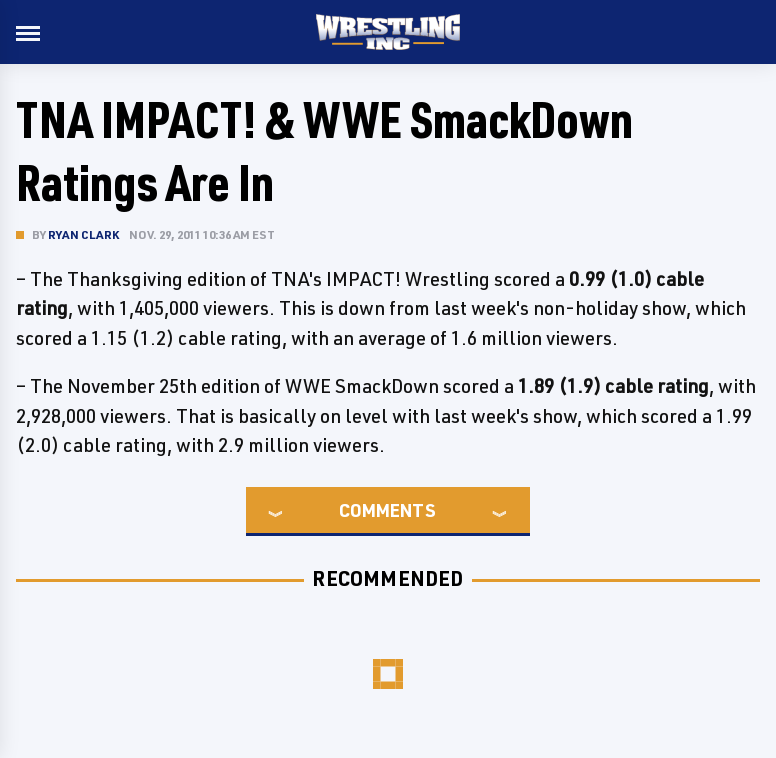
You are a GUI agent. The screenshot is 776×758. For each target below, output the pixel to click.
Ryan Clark (83, 234)
